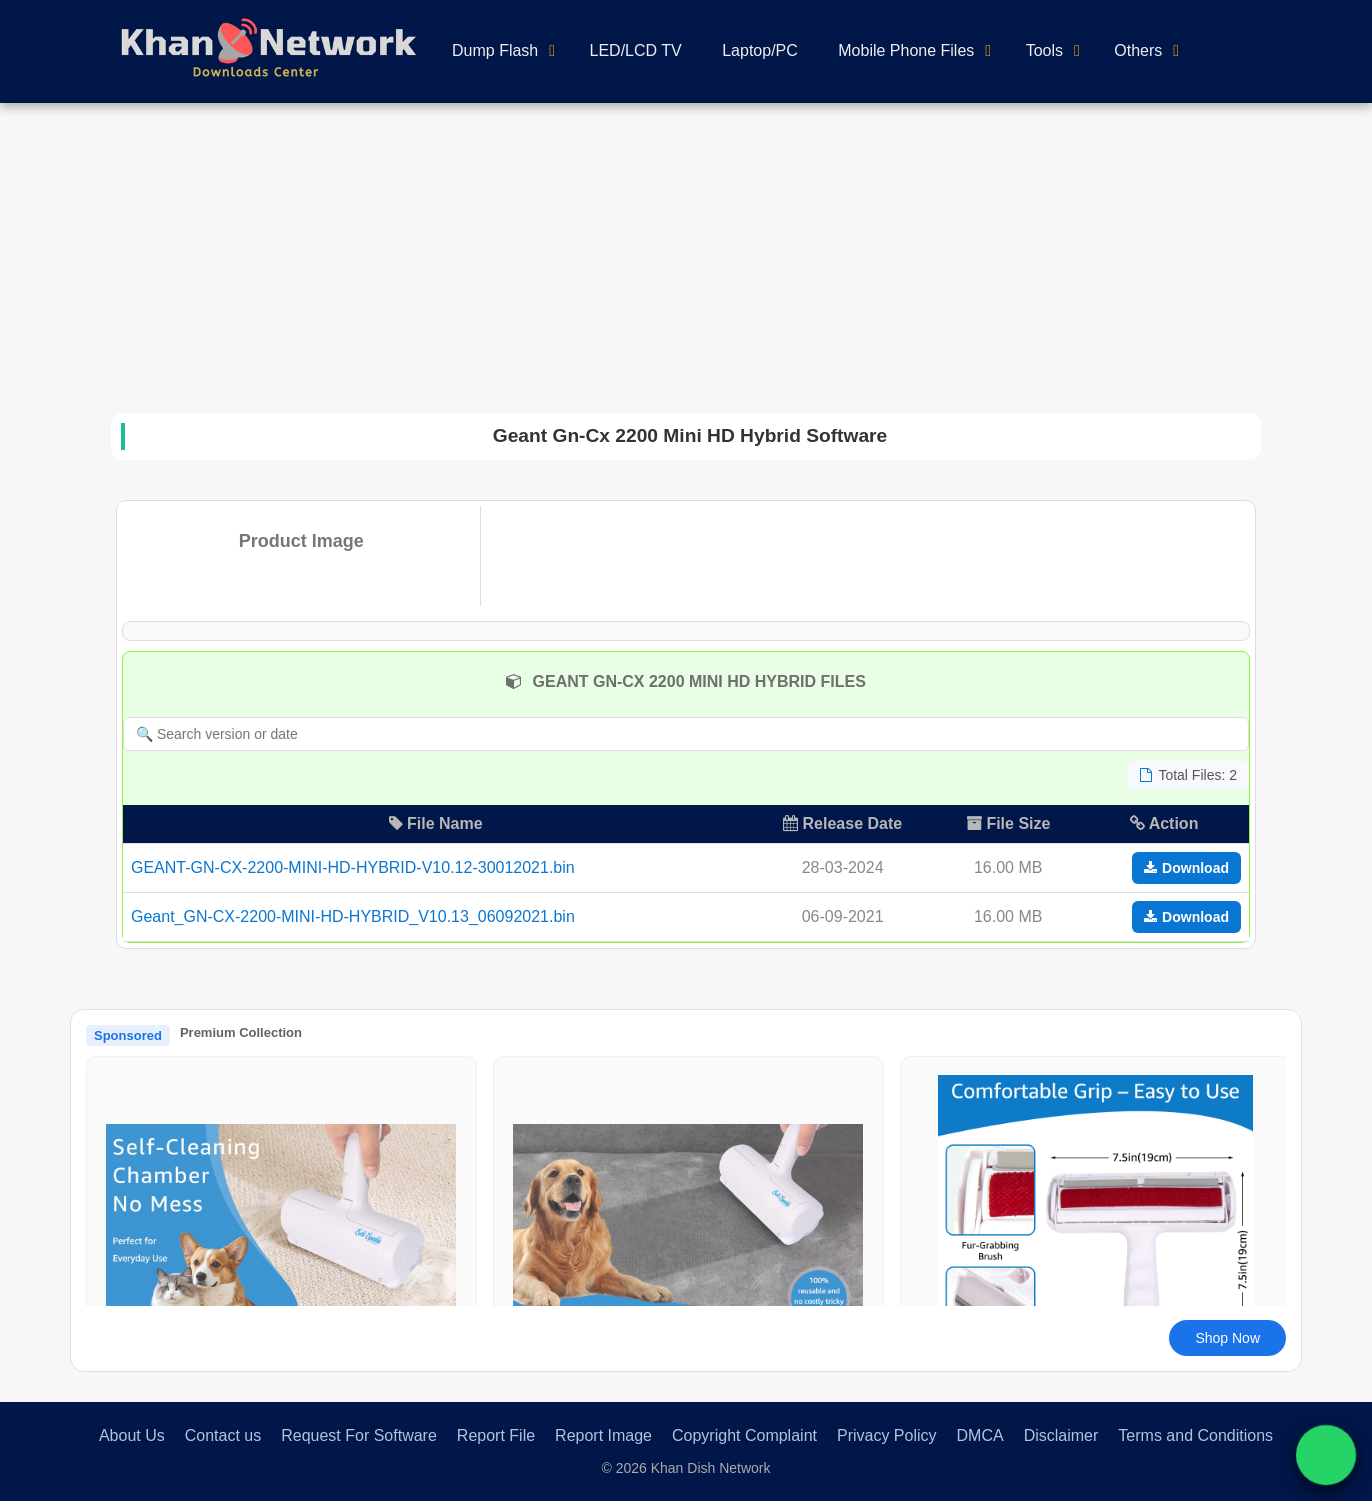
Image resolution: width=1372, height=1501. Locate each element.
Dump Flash (495, 50)
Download (1186, 868)
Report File (496, 1435)
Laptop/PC (760, 50)
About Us (132, 1435)
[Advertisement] (686, 253)
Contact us (223, 1435)
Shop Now (1227, 1338)
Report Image (603, 1435)
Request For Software (359, 1435)
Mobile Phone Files (906, 50)
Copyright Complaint (744, 1435)
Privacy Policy (887, 1435)
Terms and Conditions (1195, 1435)
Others (1138, 50)
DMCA (980, 1435)
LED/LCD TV (636, 50)
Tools (1044, 50)
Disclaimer (1061, 1435)
